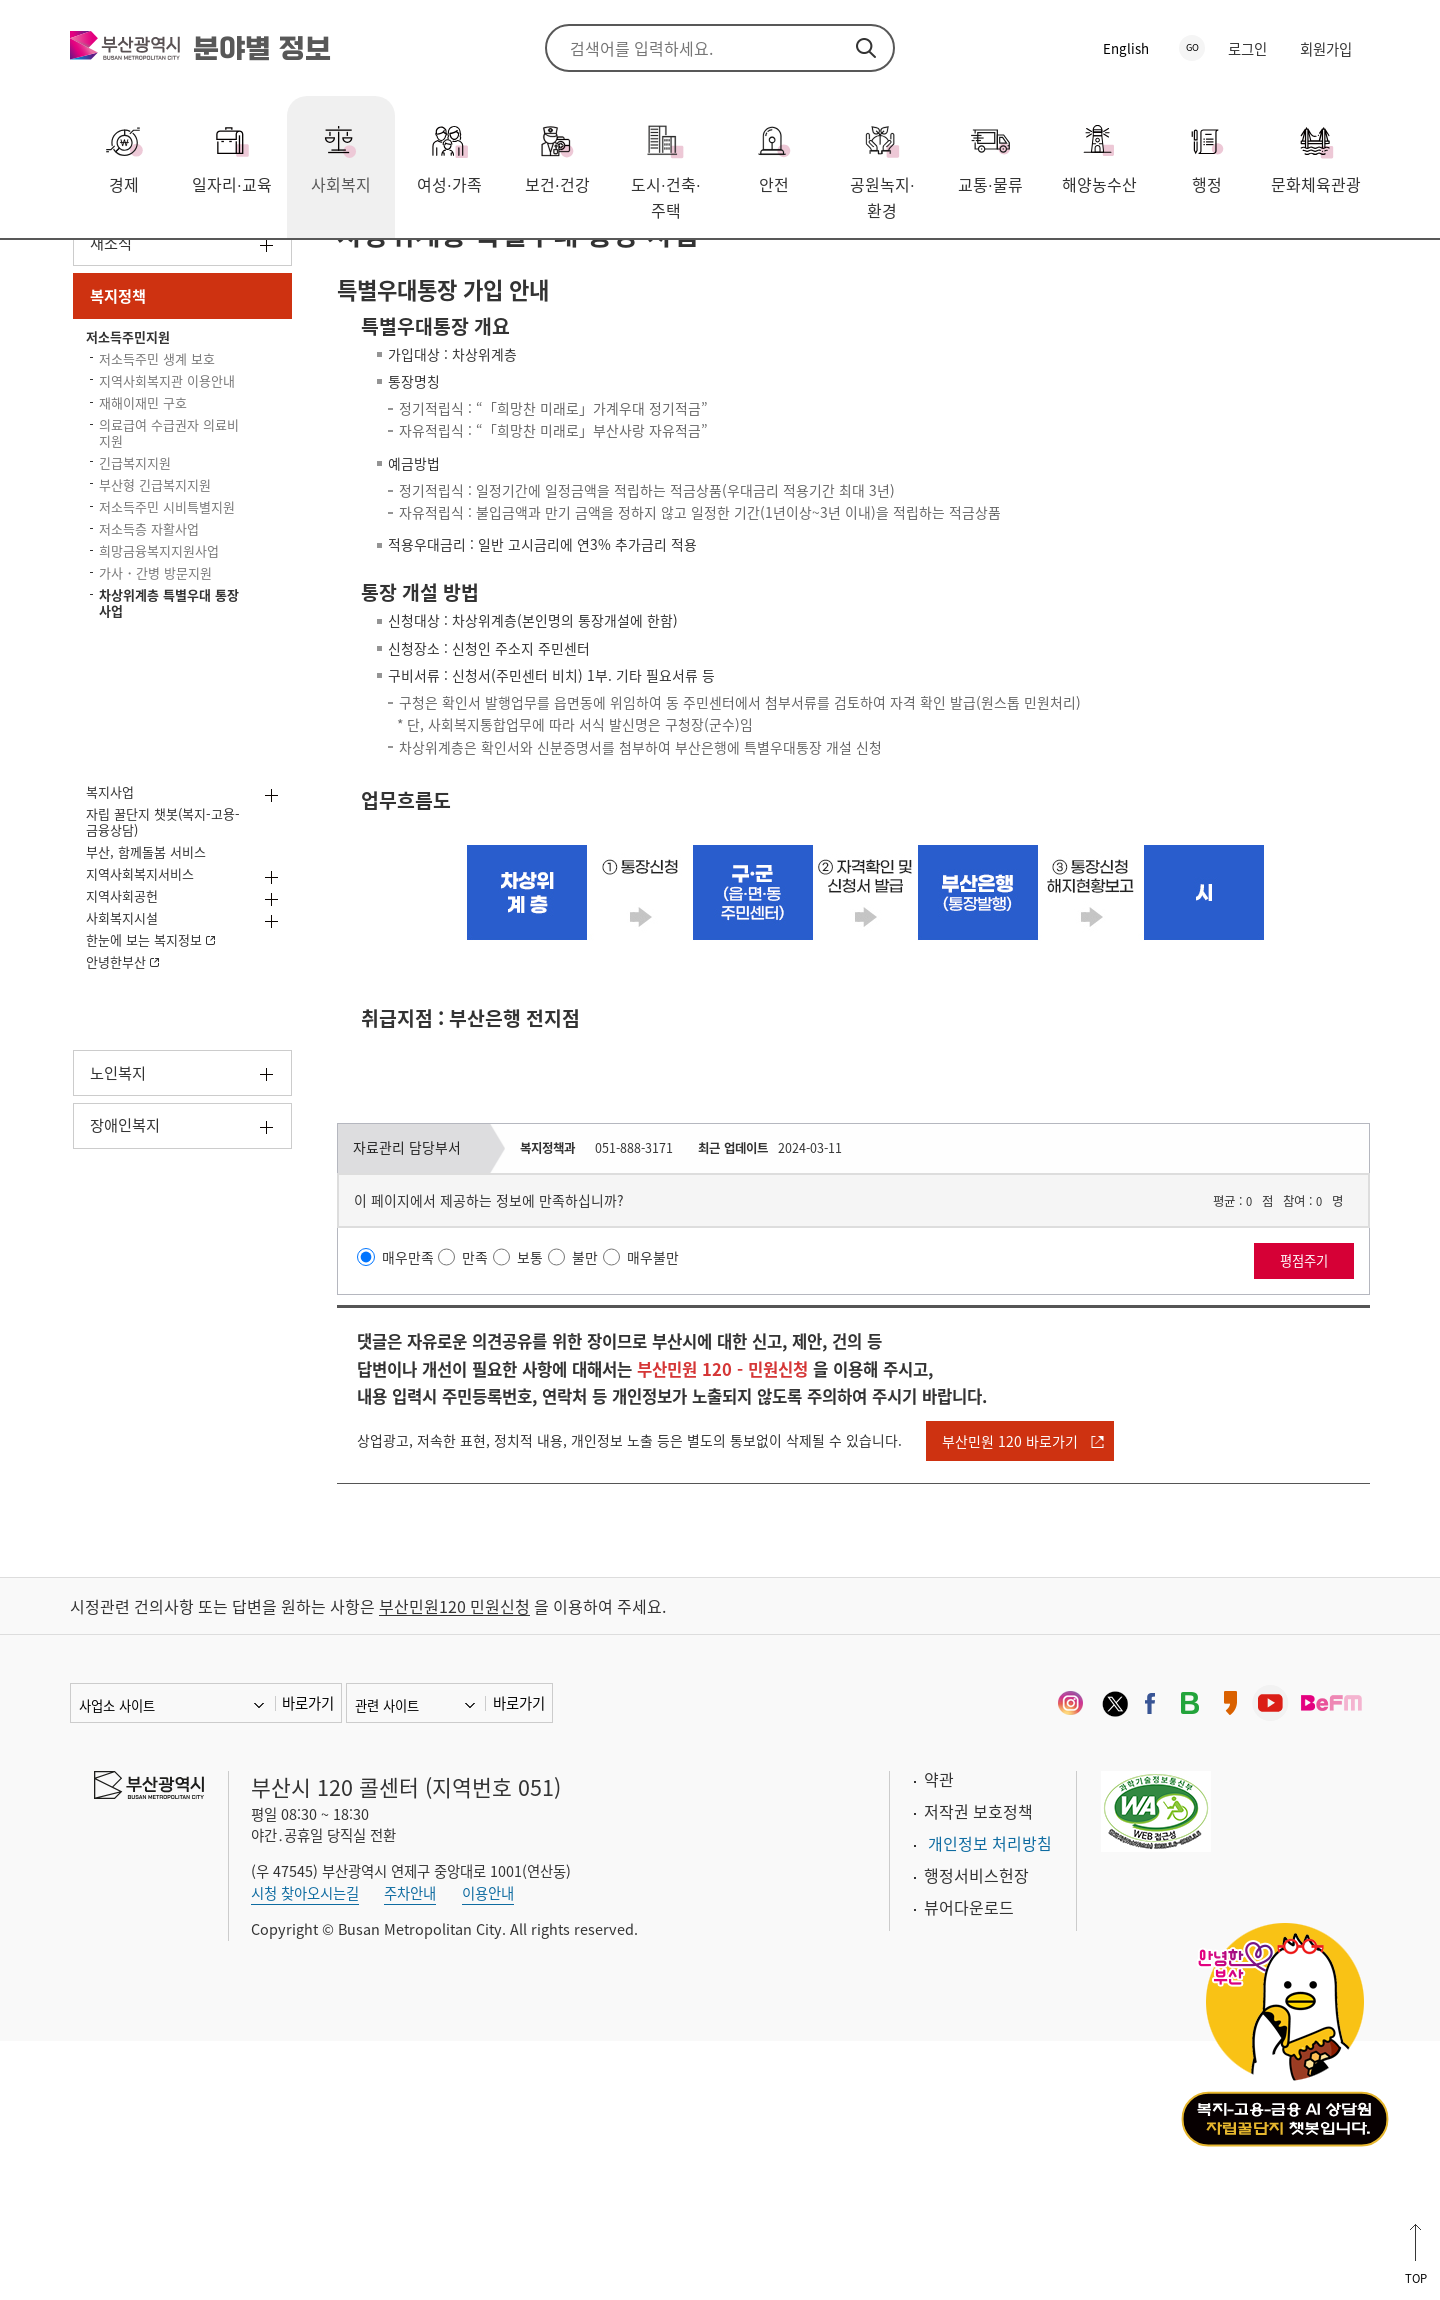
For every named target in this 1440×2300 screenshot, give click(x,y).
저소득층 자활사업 (168, 803)
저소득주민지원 (343, 269)
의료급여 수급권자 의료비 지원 (168, 646)
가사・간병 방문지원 (144, 866)
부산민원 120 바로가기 (1090, 1688)
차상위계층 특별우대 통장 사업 (524, 269)
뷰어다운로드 (969, 2167)
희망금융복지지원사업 (181, 830)
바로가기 (308, 1963)
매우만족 (418, 1491)
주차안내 (410, 2152)
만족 (492, 1491)
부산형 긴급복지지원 (151, 719)
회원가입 (1326, 49)
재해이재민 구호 (160, 610)
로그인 (1247, 49)
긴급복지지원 (151, 683)
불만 (610, 1491)
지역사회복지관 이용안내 (158, 572)
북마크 (1355, 271)
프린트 (1325, 271)
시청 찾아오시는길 (305, 2152)
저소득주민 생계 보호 (160, 526)
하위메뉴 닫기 (266, 440)
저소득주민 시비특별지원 (151, 766)
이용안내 (488, 2152)
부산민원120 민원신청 (454, 1866)
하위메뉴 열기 (266, 379)
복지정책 (236, 269)
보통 (551, 1491)
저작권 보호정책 (978, 2071)
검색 (866, 48)
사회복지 (151, 269)
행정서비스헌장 (976, 2135)
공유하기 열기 (1295, 271)
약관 (939, 2039)
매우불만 (683, 1491)
